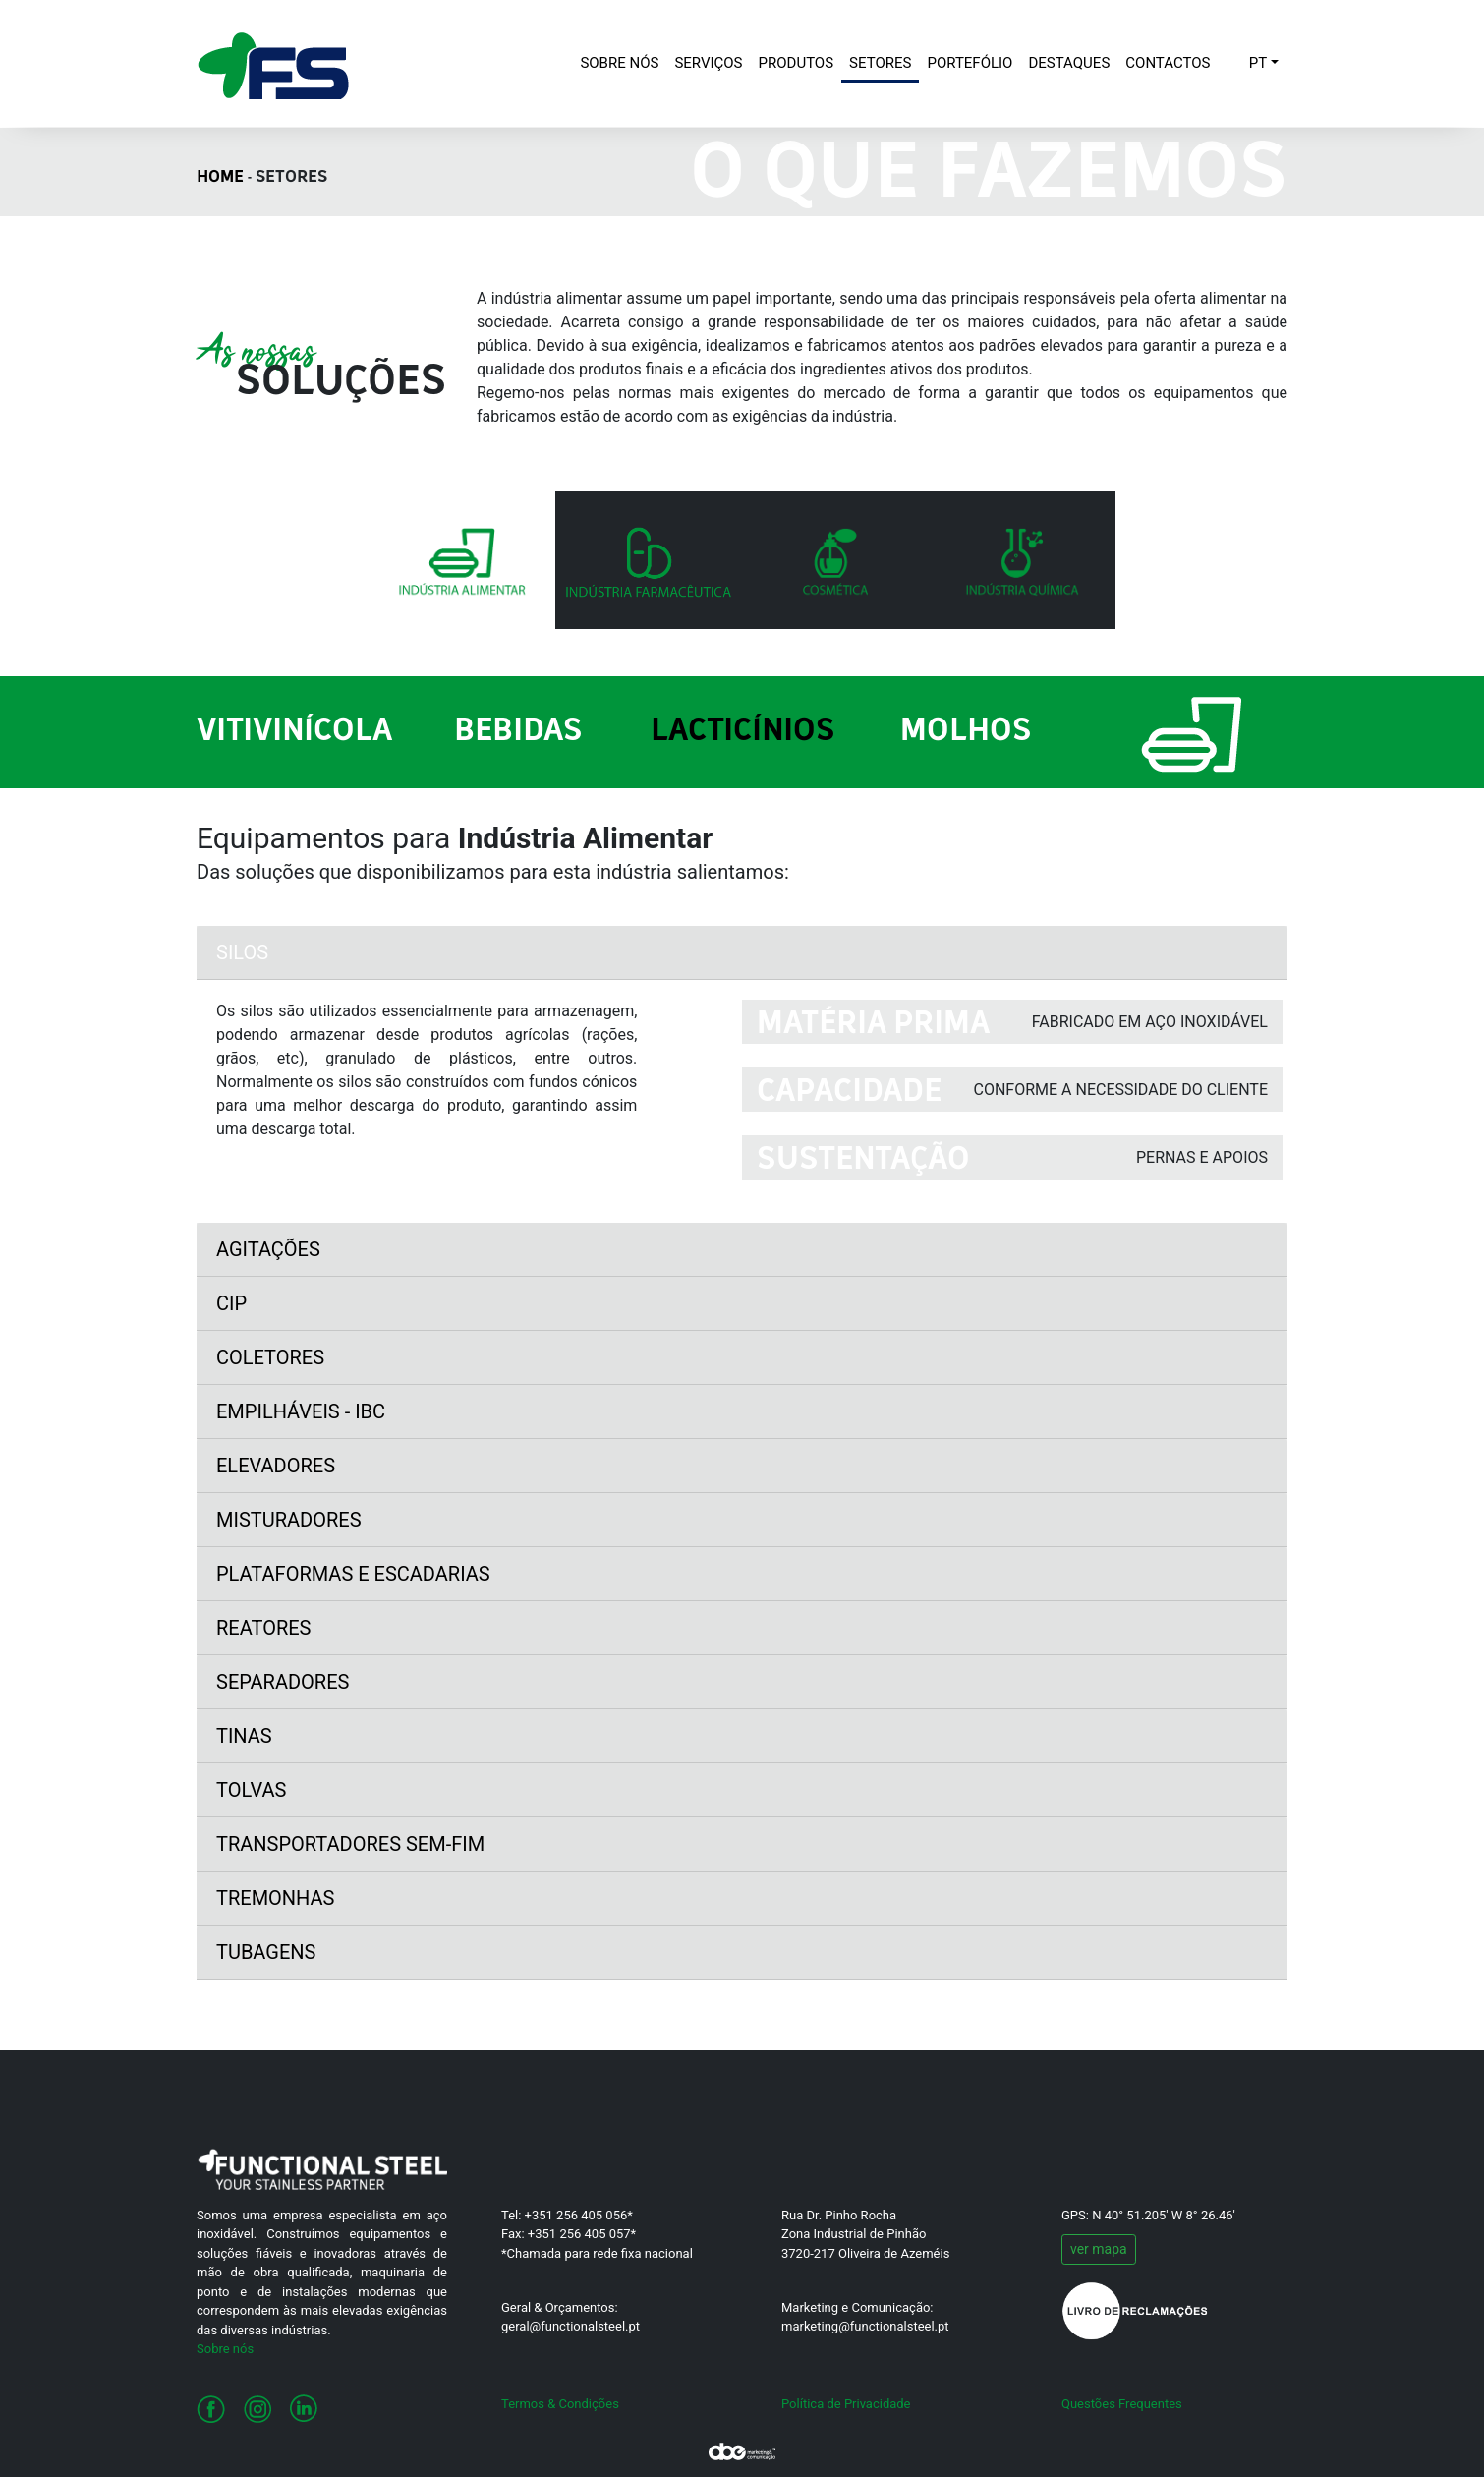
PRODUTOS (796, 63)
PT (1258, 63)
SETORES (880, 63)
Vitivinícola (294, 732)
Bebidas (518, 732)
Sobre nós (225, 2348)
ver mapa (1098, 2249)
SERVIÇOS (708, 63)
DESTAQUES (1069, 63)
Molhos (966, 732)
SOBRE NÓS (623, 61)
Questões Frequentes (1121, 2403)
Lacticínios (743, 732)
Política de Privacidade (846, 2403)
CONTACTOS (1167, 63)
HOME (220, 178)
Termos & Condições (560, 2403)
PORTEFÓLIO (969, 63)
